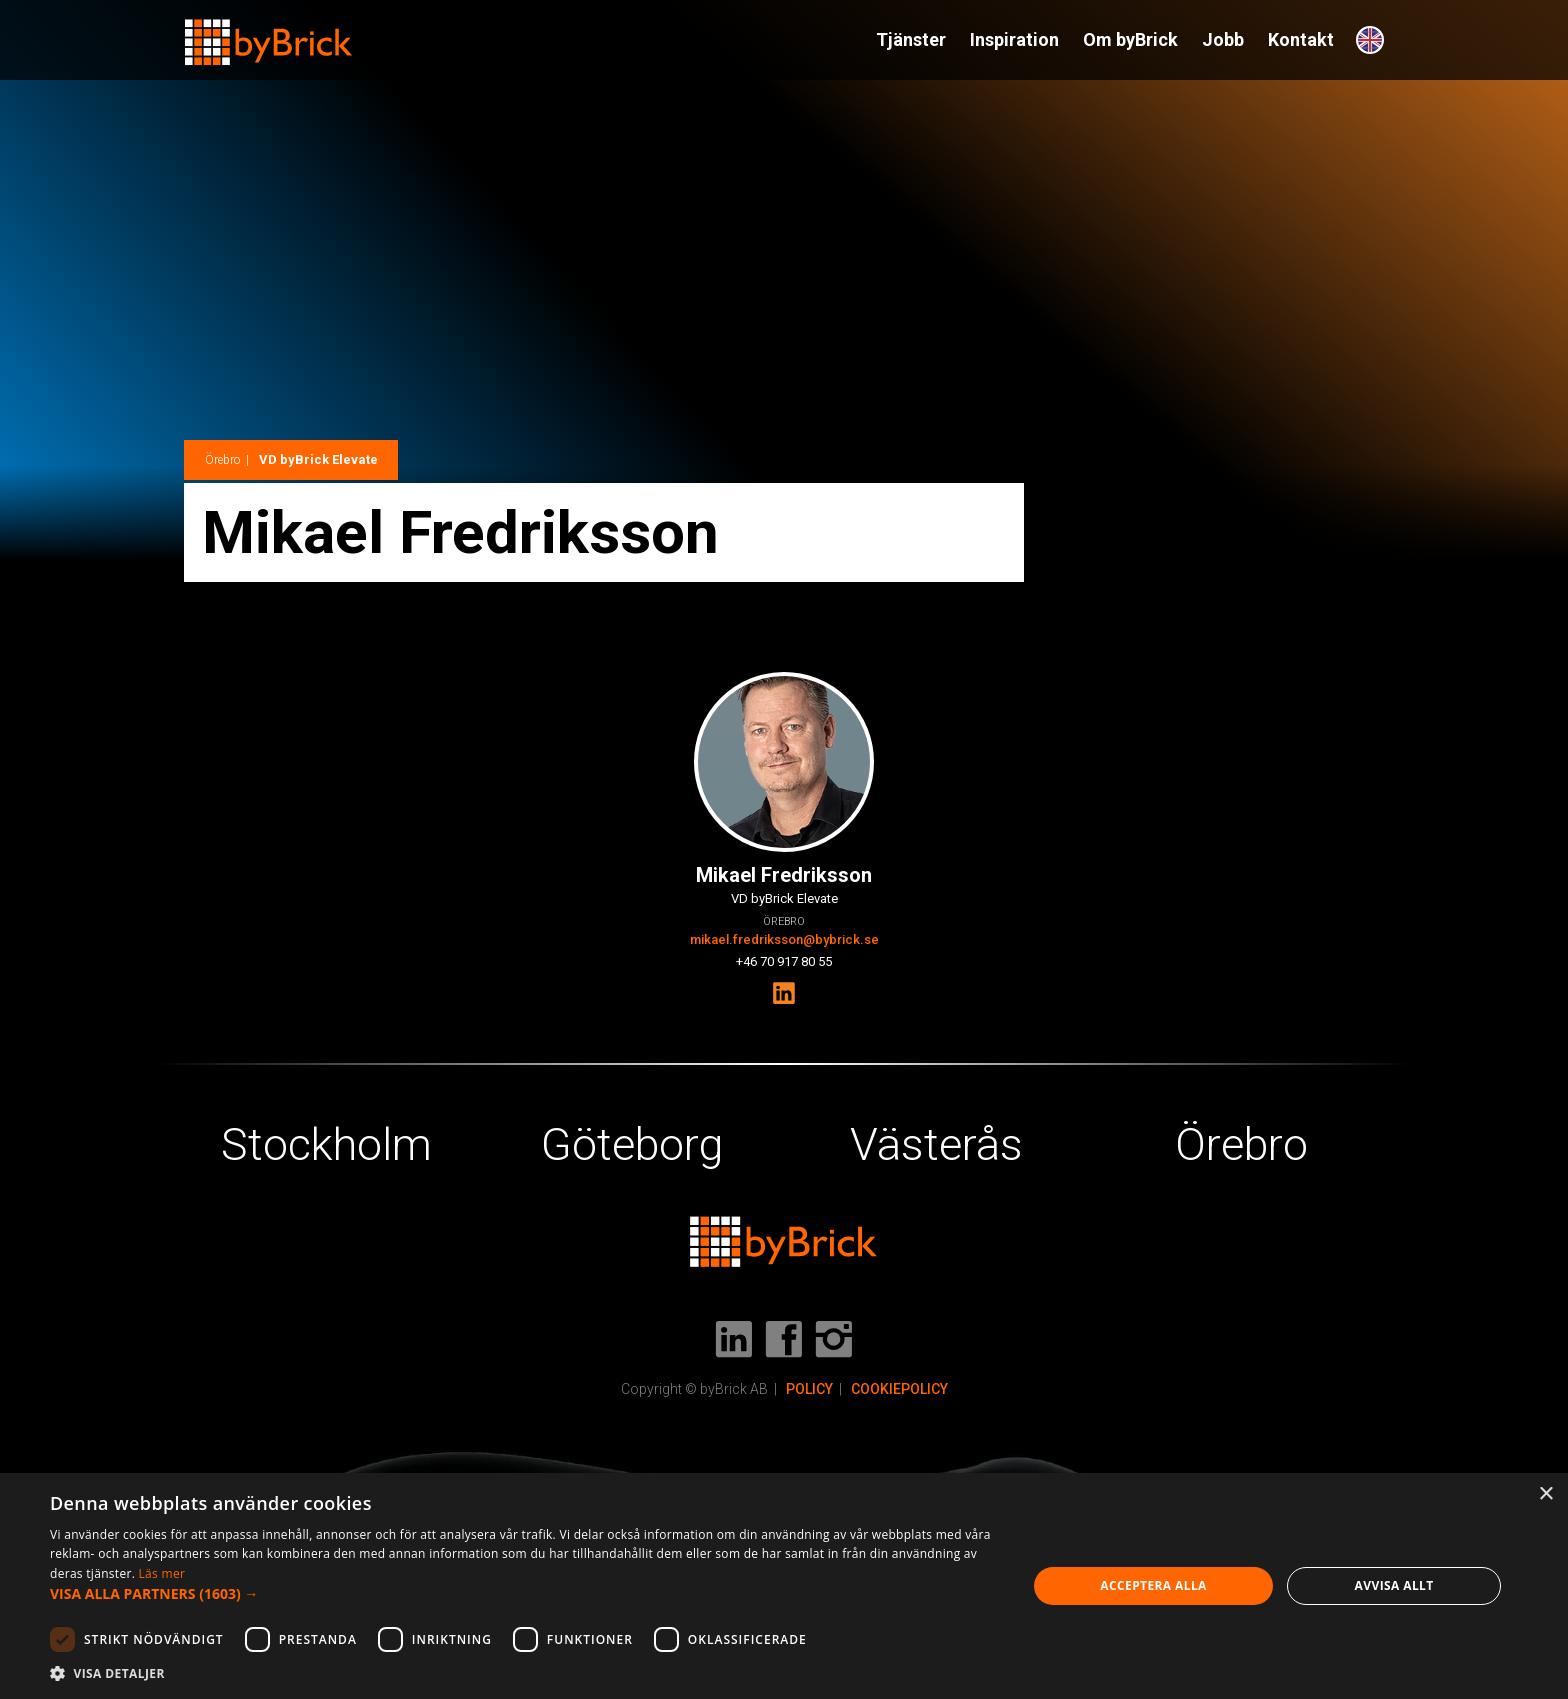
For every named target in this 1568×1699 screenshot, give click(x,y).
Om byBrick (1130, 39)
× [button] (1545, 1494)
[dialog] (784, 1586)
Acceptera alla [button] (1153, 1585)
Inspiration (1014, 39)
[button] (524, 1594)
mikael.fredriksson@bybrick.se (784, 939)
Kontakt (1301, 39)
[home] (269, 33)
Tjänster (911, 39)
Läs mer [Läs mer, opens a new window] (162, 1573)
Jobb (1223, 39)
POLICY (809, 1389)
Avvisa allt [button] (1394, 1585)
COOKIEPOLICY (899, 1389)
